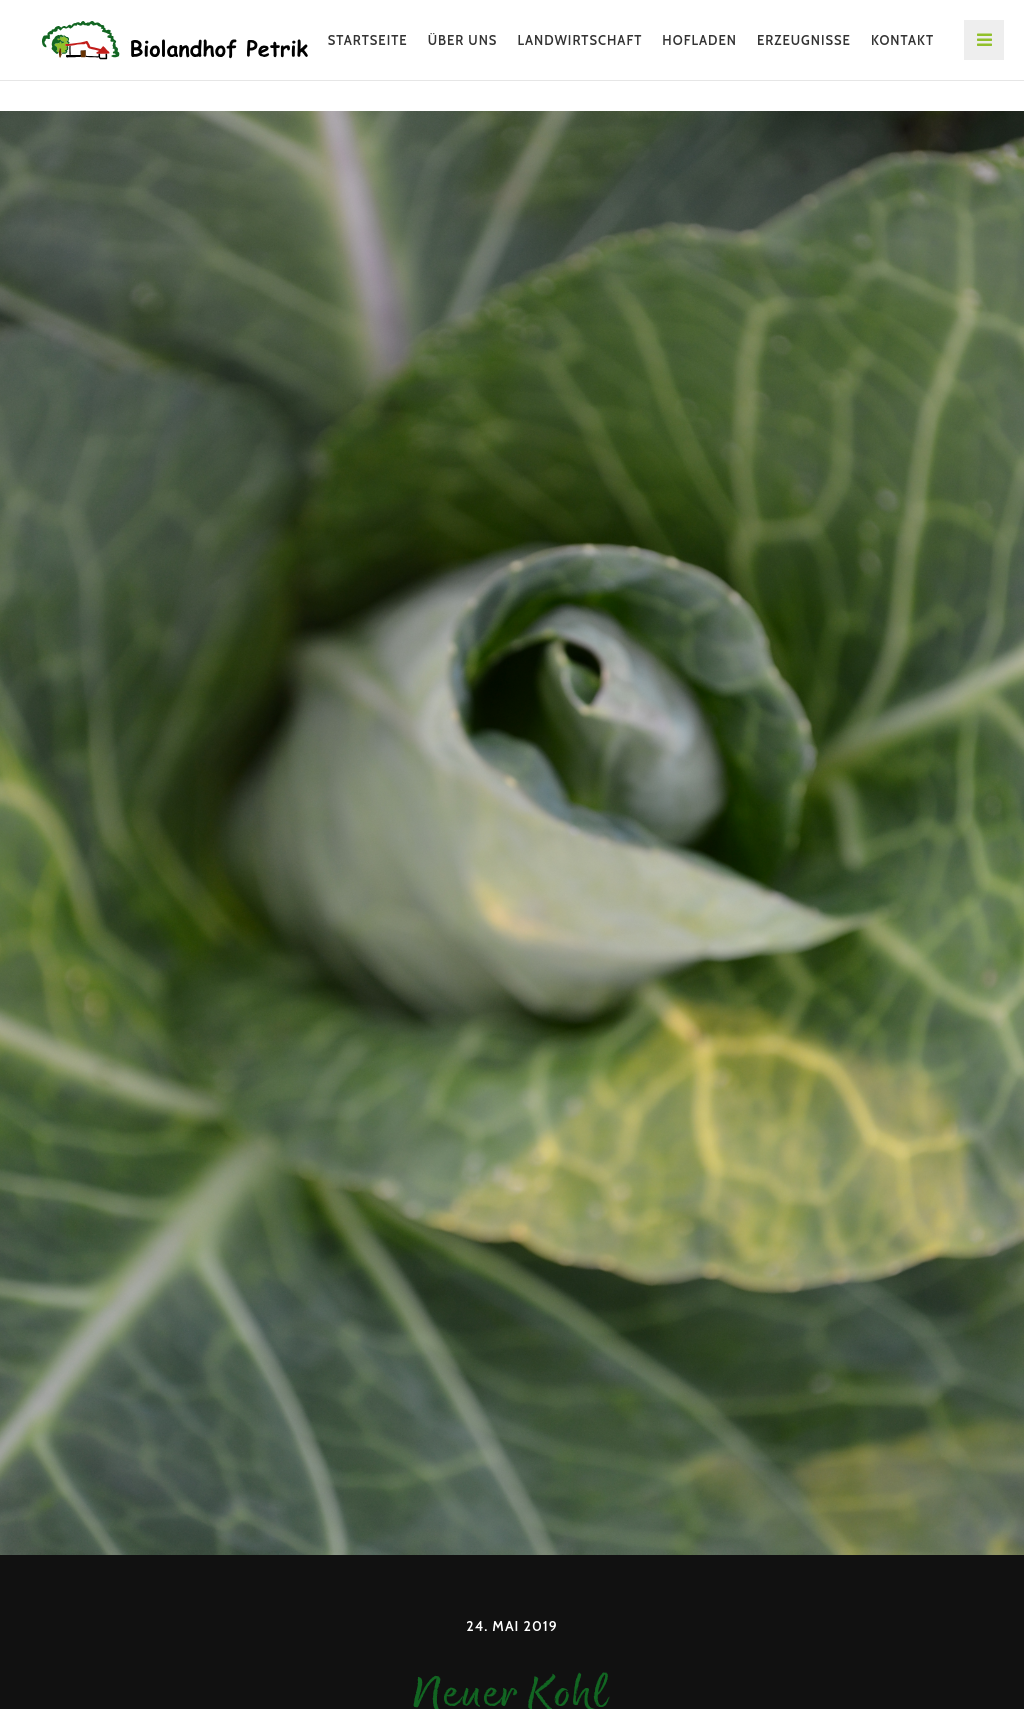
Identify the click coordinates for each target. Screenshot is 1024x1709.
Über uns (463, 40)
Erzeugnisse (804, 40)
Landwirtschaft (579, 40)
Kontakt (902, 40)
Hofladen (699, 40)
